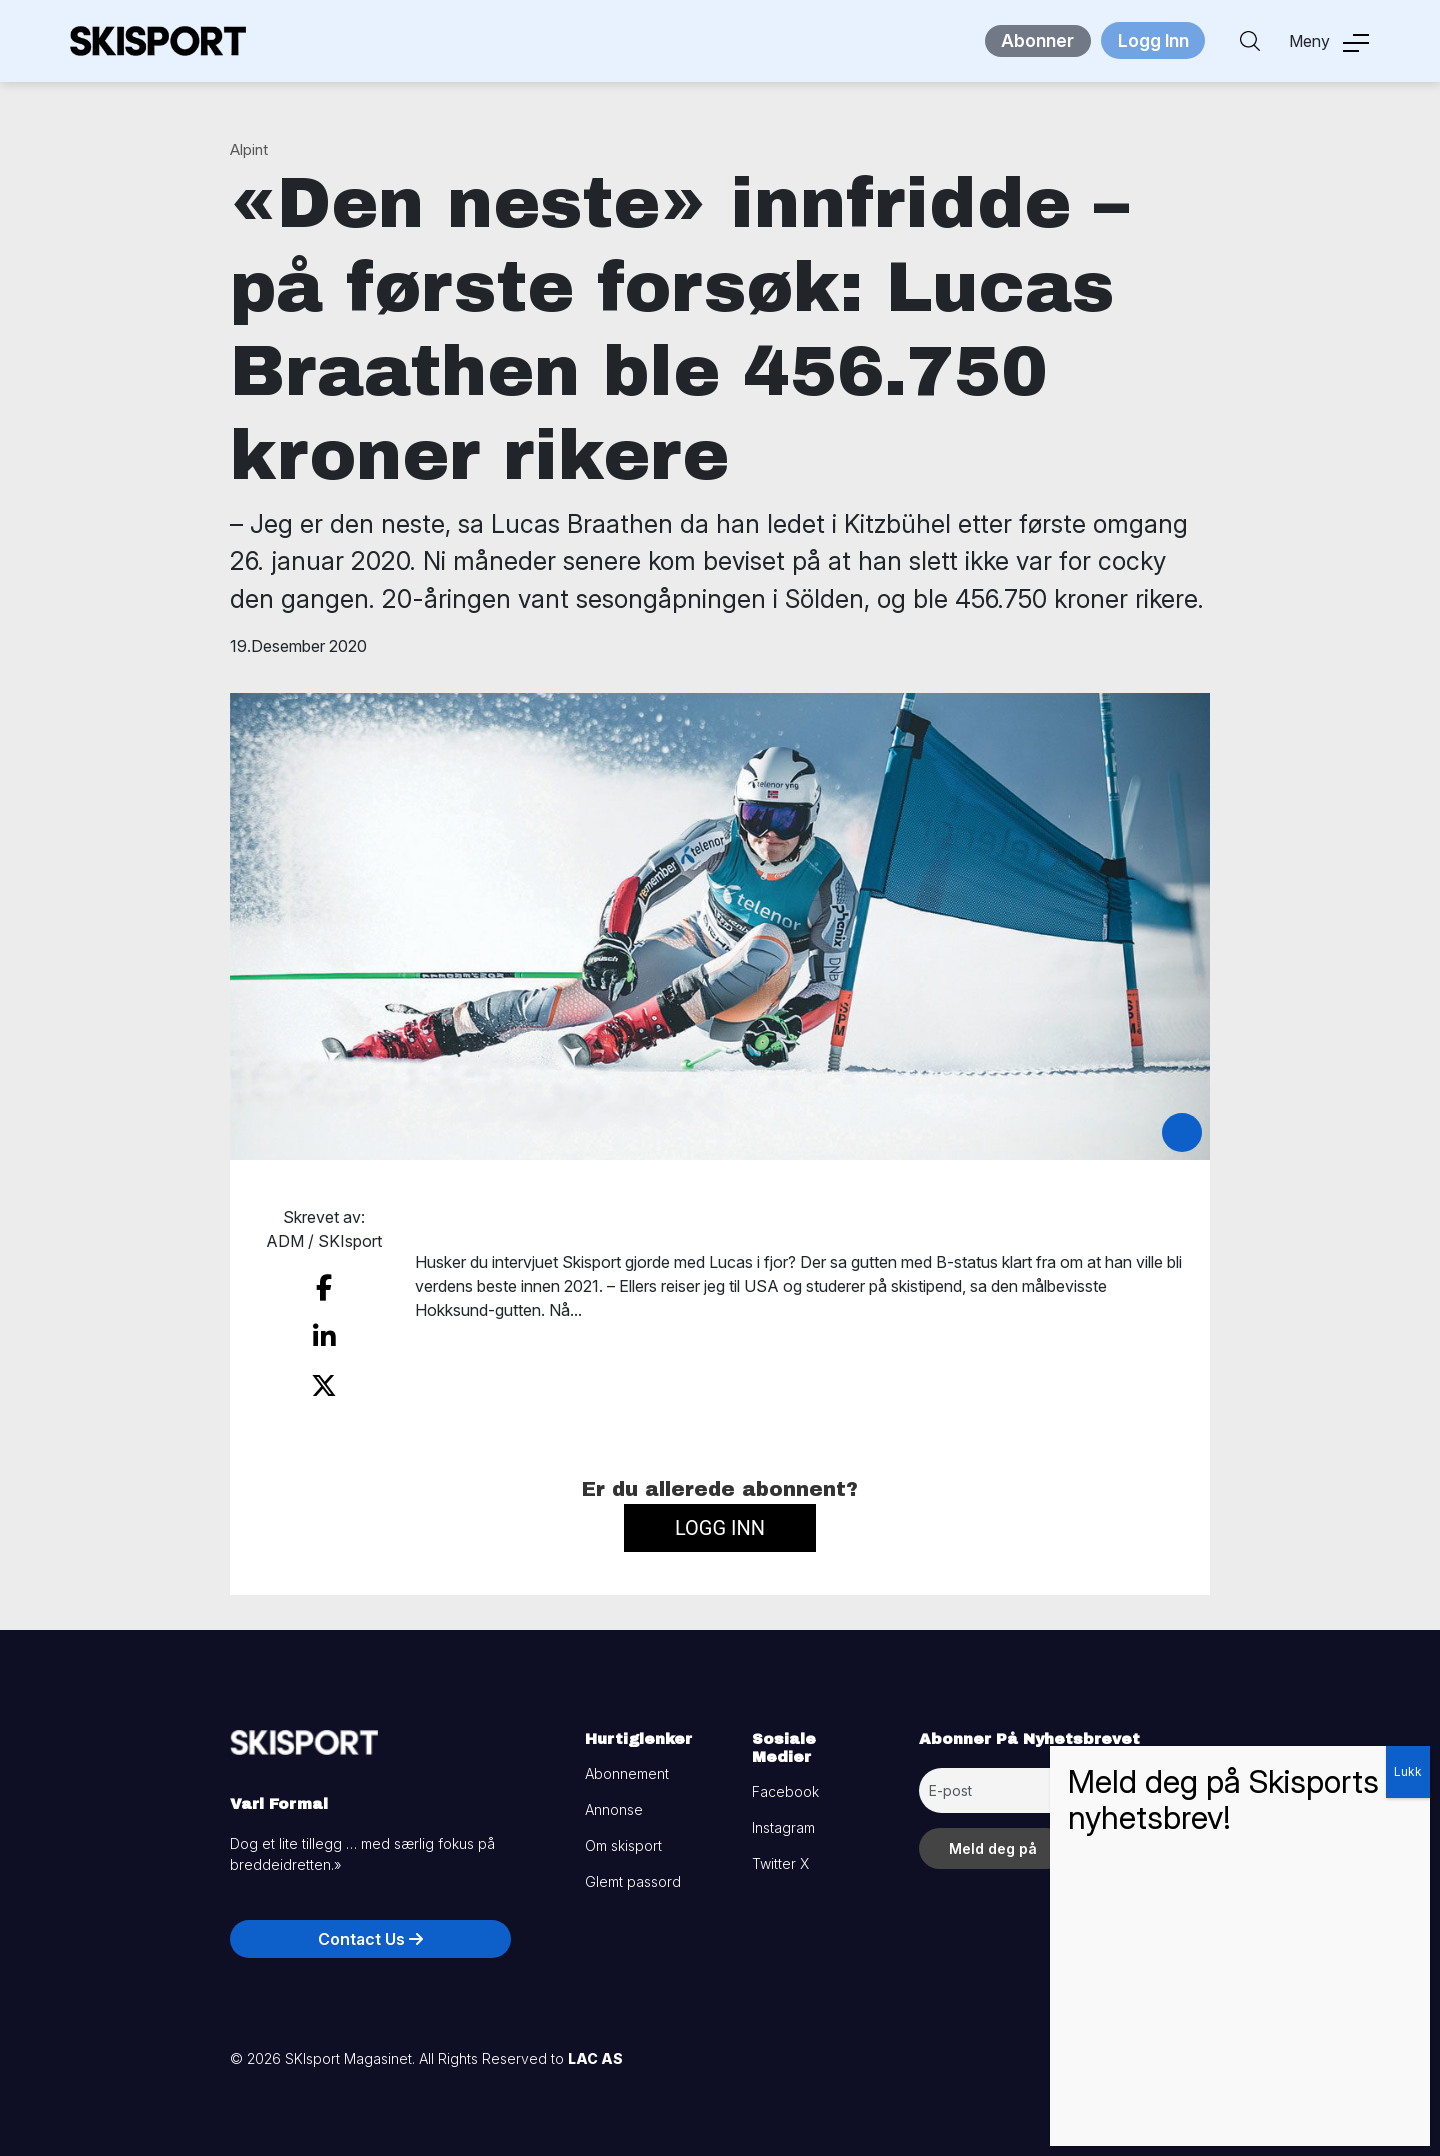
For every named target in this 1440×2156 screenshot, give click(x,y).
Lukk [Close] (1408, 1771)
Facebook (785, 1778)
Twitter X (780, 1850)
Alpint (249, 149)
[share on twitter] (324, 1375)
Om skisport (623, 1832)
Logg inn (720, 1515)
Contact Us (370, 1926)
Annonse (614, 1796)
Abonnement (627, 1760)
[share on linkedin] (324, 1331)
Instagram (783, 1814)
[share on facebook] (324, 1286)
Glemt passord (633, 1868)
